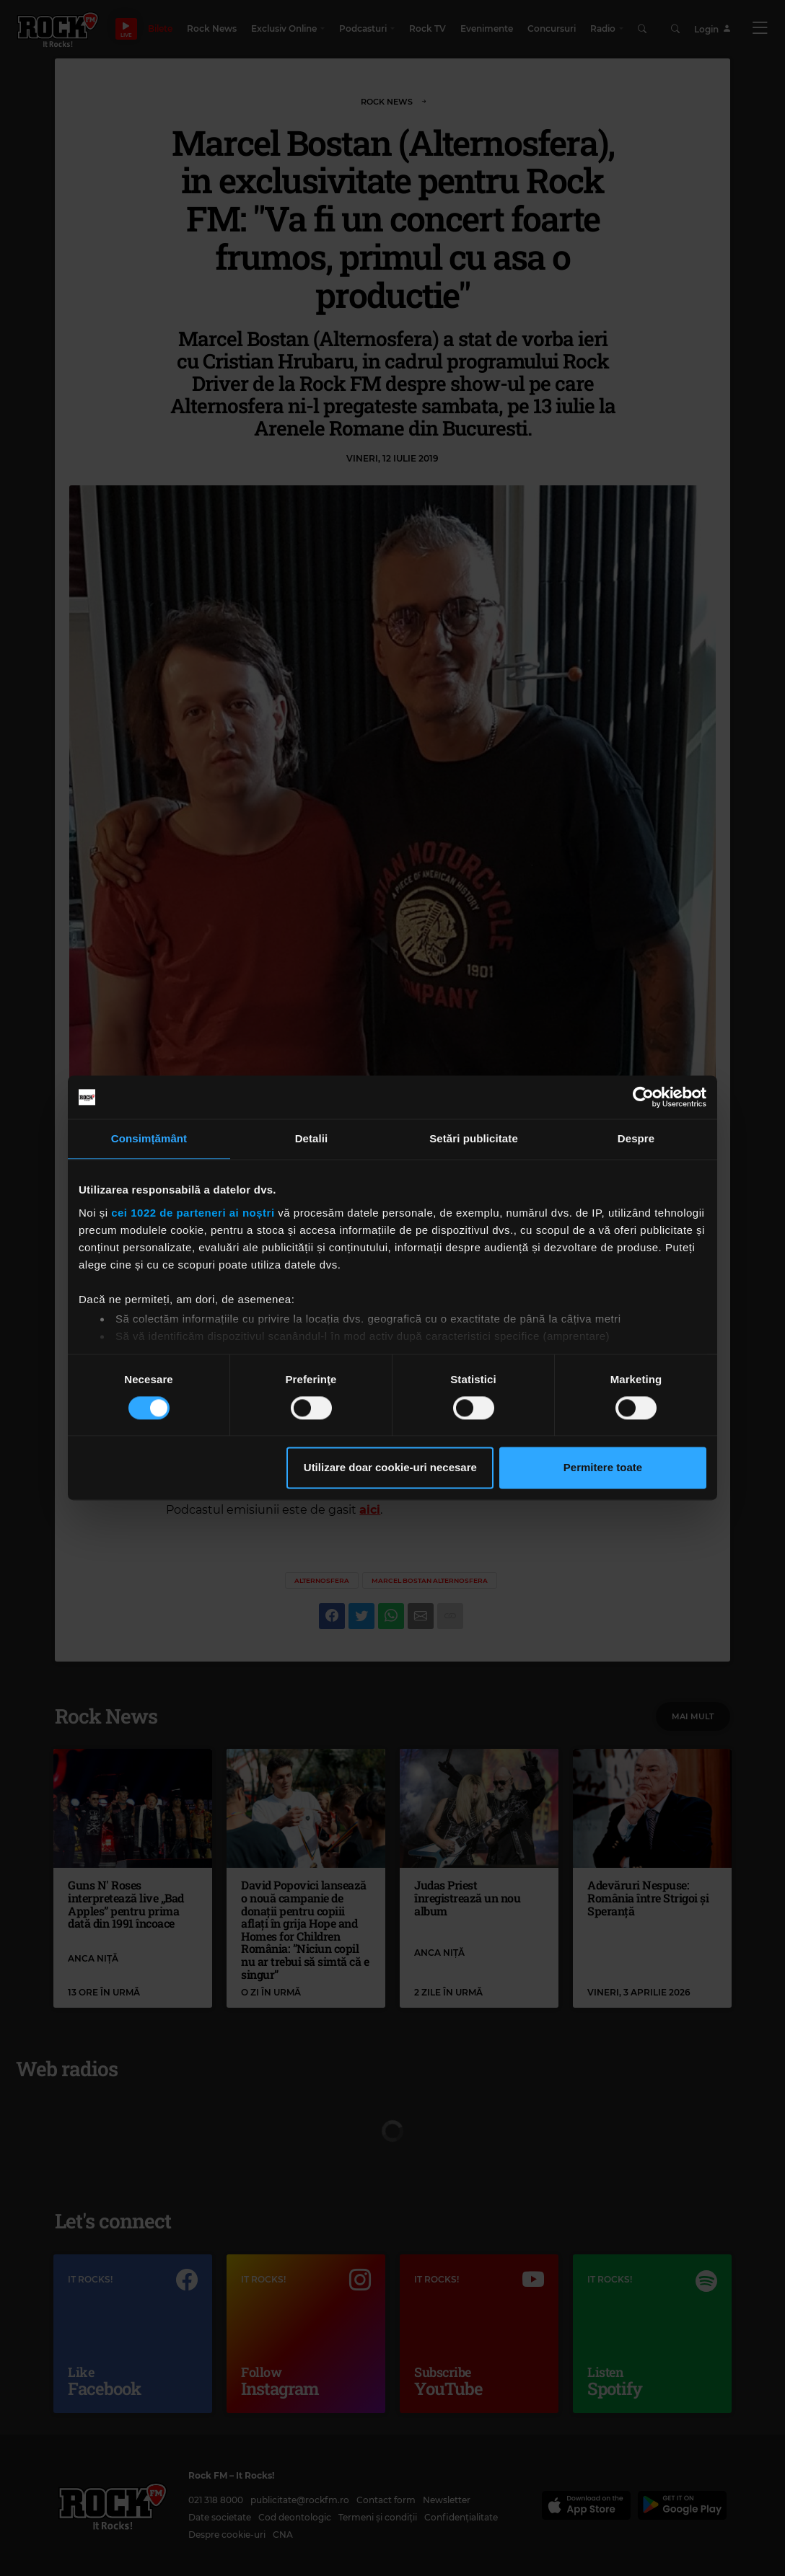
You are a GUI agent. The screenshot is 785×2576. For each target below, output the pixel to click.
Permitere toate (602, 1468)
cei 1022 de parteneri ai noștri (192, 1213)
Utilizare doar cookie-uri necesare (390, 1468)
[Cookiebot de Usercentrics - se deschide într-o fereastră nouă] (643, 1097)
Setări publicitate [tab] (473, 1138)
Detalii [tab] (311, 1138)
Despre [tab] (636, 1138)
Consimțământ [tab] (149, 1138)
